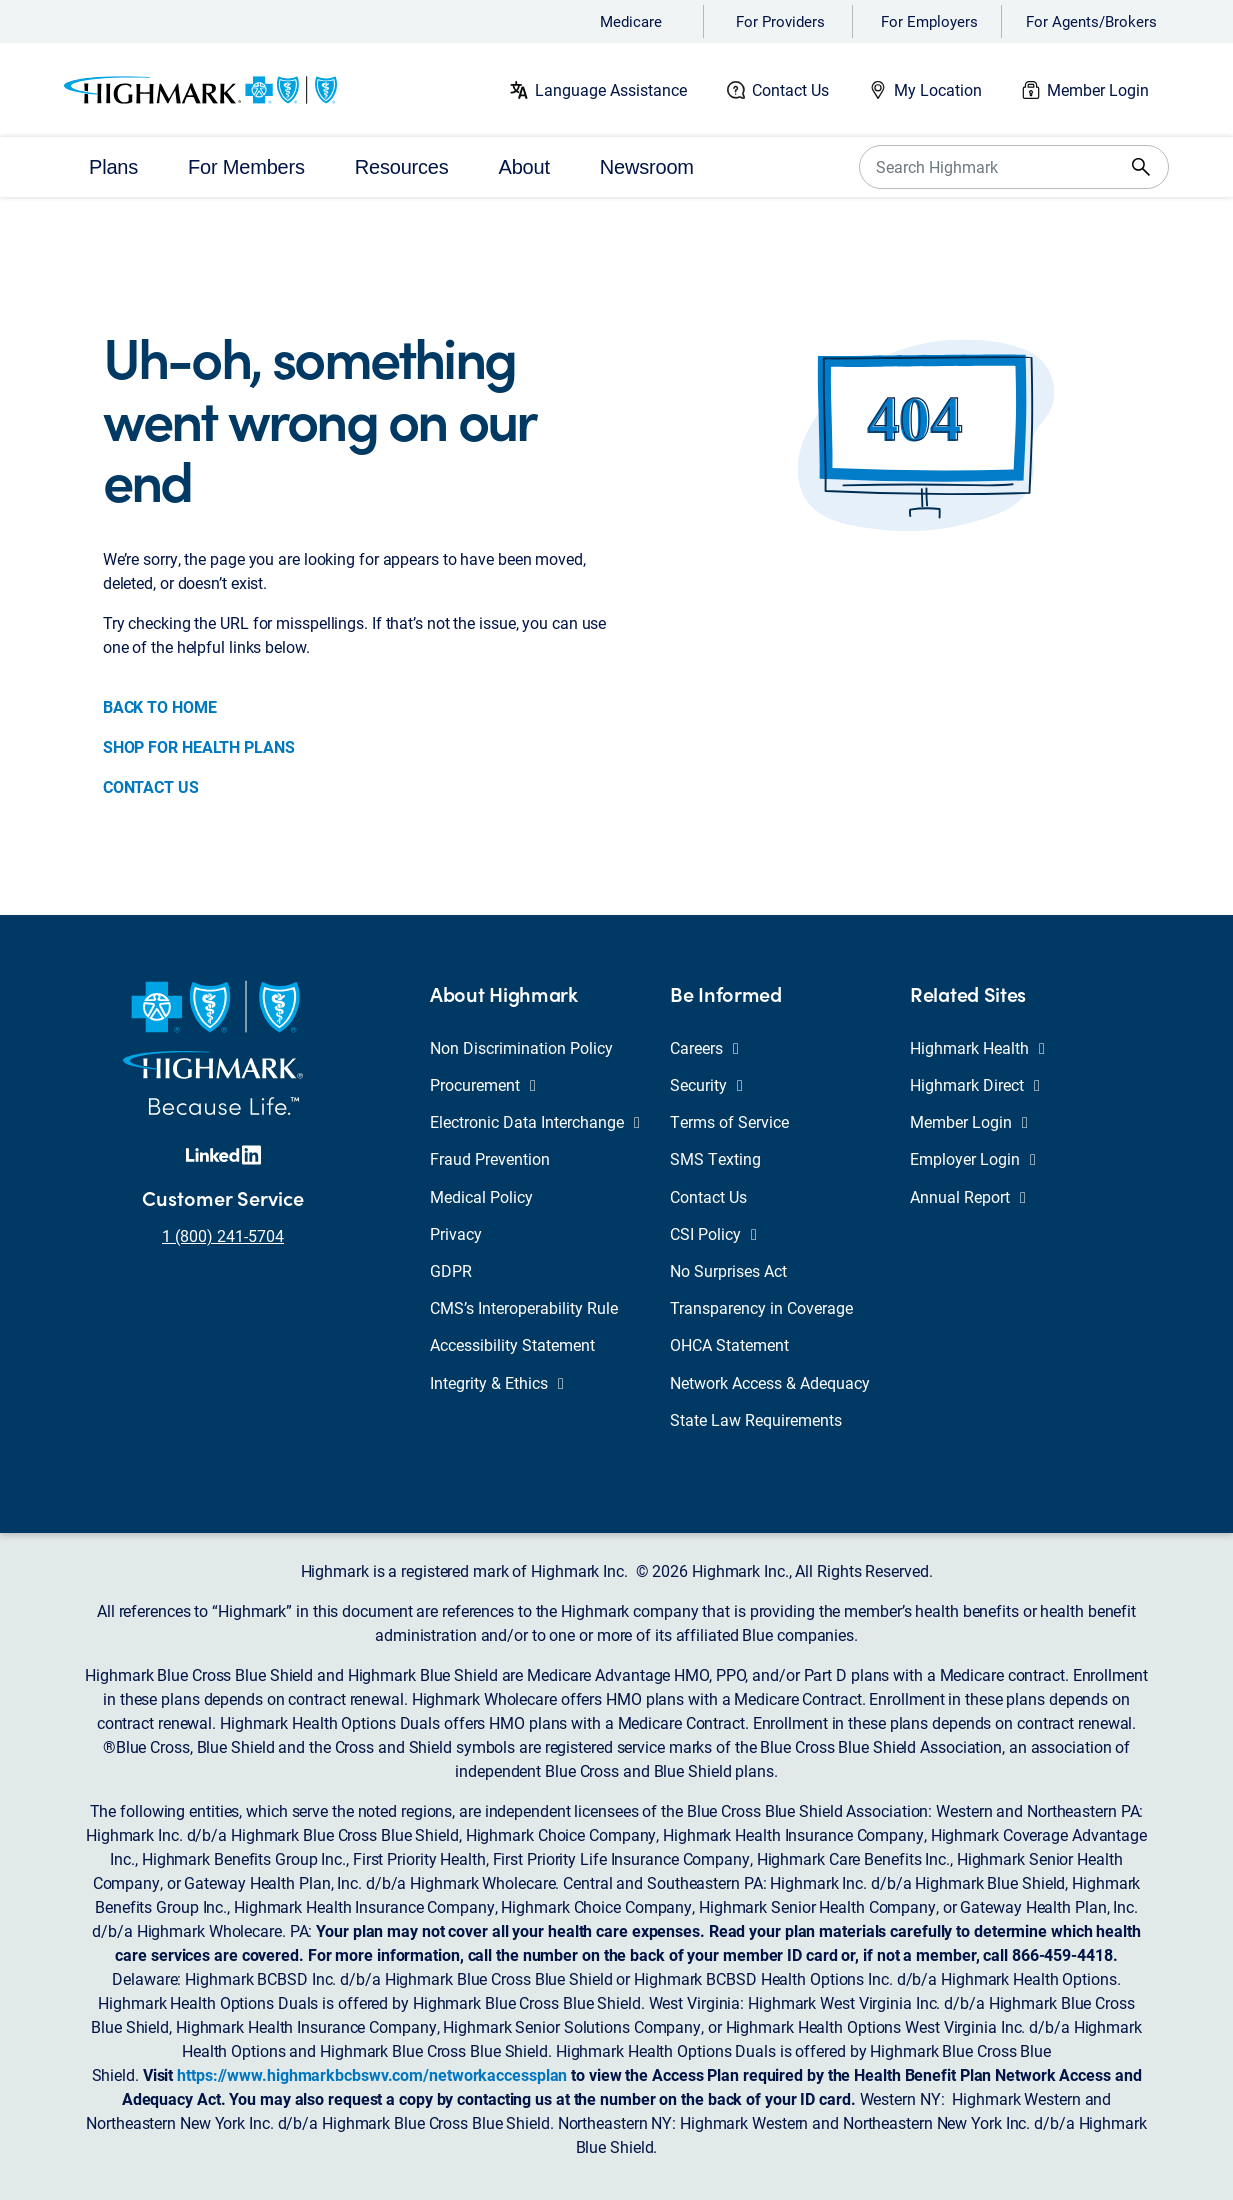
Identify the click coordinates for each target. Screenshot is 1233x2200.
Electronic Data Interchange (535, 1121)
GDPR (451, 1270)
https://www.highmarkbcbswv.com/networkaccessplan (372, 2074)
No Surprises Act (728, 1270)
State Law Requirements (756, 1419)
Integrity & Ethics (497, 1382)
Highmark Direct (975, 1084)
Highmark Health (977, 1047)
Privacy (456, 1233)
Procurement (483, 1084)
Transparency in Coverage (761, 1307)
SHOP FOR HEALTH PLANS (199, 746)
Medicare (631, 21)
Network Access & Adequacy (770, 1382)
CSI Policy (713, 1233)
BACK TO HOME (160, 706)
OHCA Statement (729, 1344)
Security (706, 1084)
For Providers (780, 21)
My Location (938, 89)
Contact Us (790, 89)
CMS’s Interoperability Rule (524, 1307)
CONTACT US (151, 786)
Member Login (1098, 89)
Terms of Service (729, 1121)
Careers (704, 1047)
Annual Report (968, 1196)
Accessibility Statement (512, 1344)
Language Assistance (611, 89)
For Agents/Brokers (1091, 21)
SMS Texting (715, 1158)
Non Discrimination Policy (521, 1047)
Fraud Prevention (490, 1158)
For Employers (929, 21)
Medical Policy (481, 1196)
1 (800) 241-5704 (223, 1235)
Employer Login (973, 1158)
